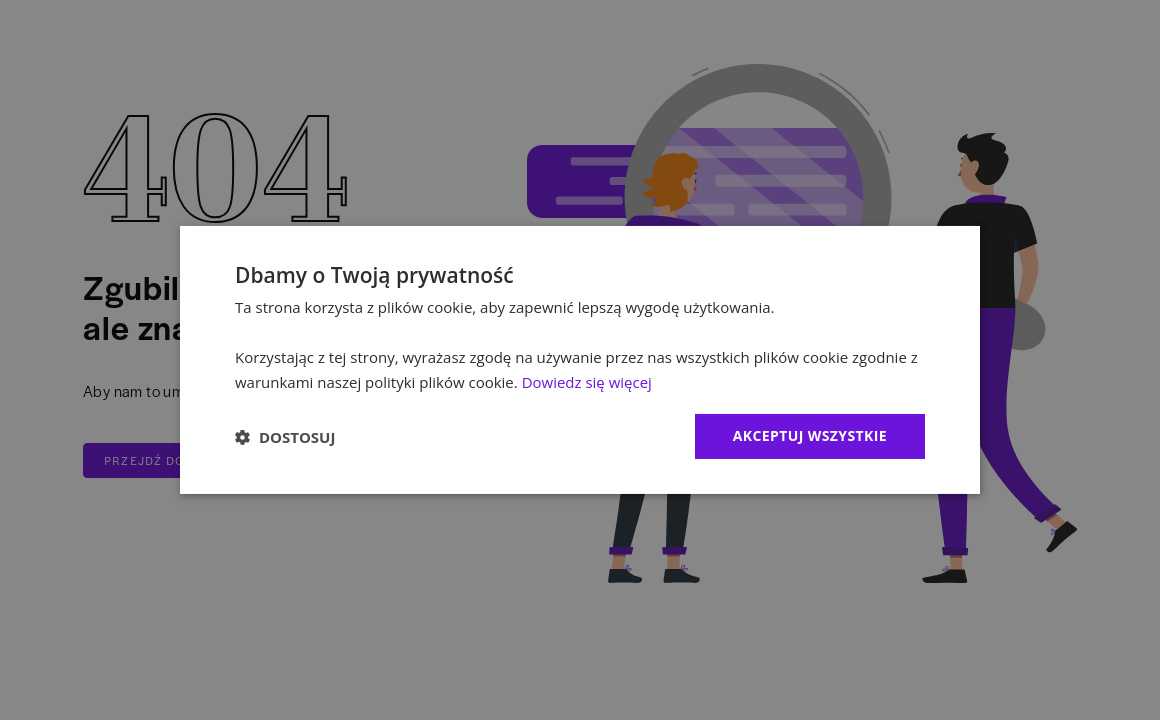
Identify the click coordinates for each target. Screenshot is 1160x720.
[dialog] (580, 360)
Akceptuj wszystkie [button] (810, 435)
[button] (285, 437)
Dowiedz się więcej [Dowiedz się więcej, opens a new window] (587, 382)
